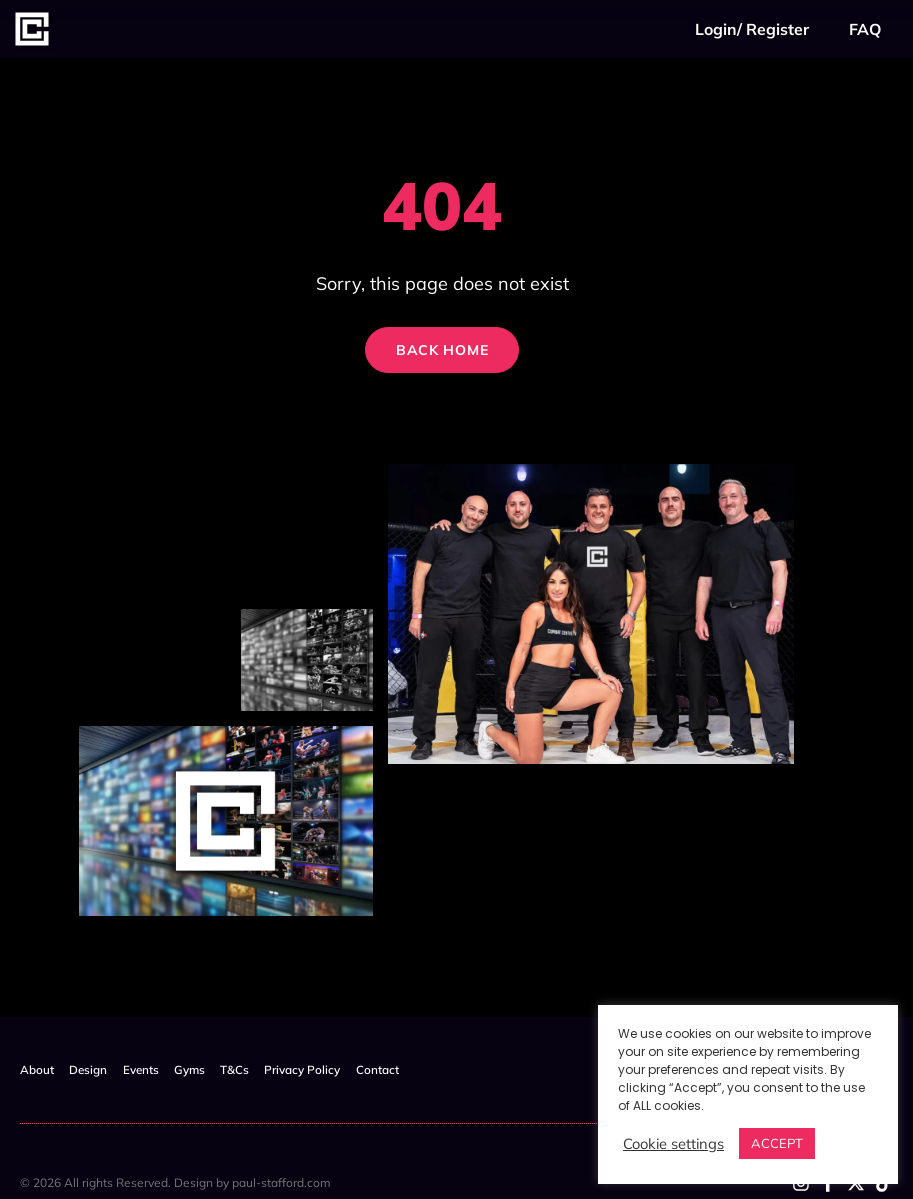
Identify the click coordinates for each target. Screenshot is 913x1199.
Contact (409, 1069)
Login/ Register (752, 29)
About (37, 1069)
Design (93, 1069)
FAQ (865, 29)
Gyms (206, 1069)
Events (151, 1069)
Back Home (435, 355)
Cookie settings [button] (673, 1144)
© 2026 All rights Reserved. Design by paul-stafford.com (175, 1181)
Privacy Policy (329, 1069)
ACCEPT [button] (777, 1143)
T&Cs (256, 1069)
